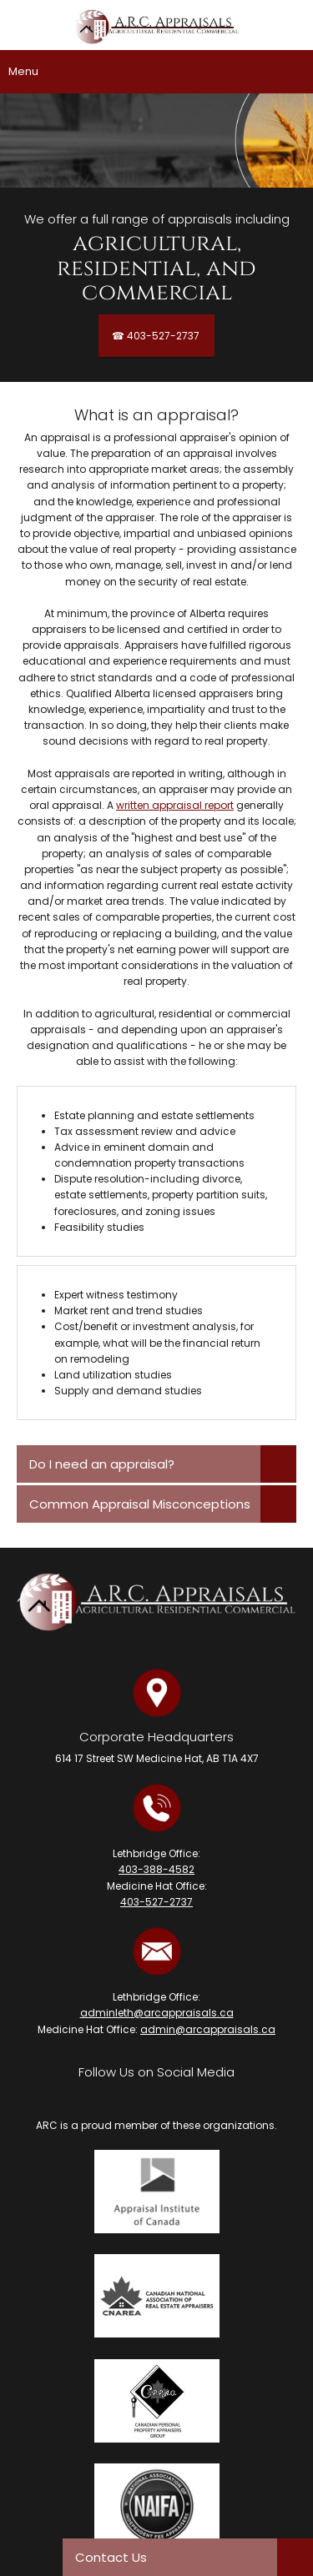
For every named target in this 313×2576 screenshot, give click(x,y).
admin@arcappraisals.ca (207, 2029)
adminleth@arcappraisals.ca (157, 2013)
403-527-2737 (156, 1902)
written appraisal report (175, 805)
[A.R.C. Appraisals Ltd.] (156, 28)
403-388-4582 (156, 1869)
